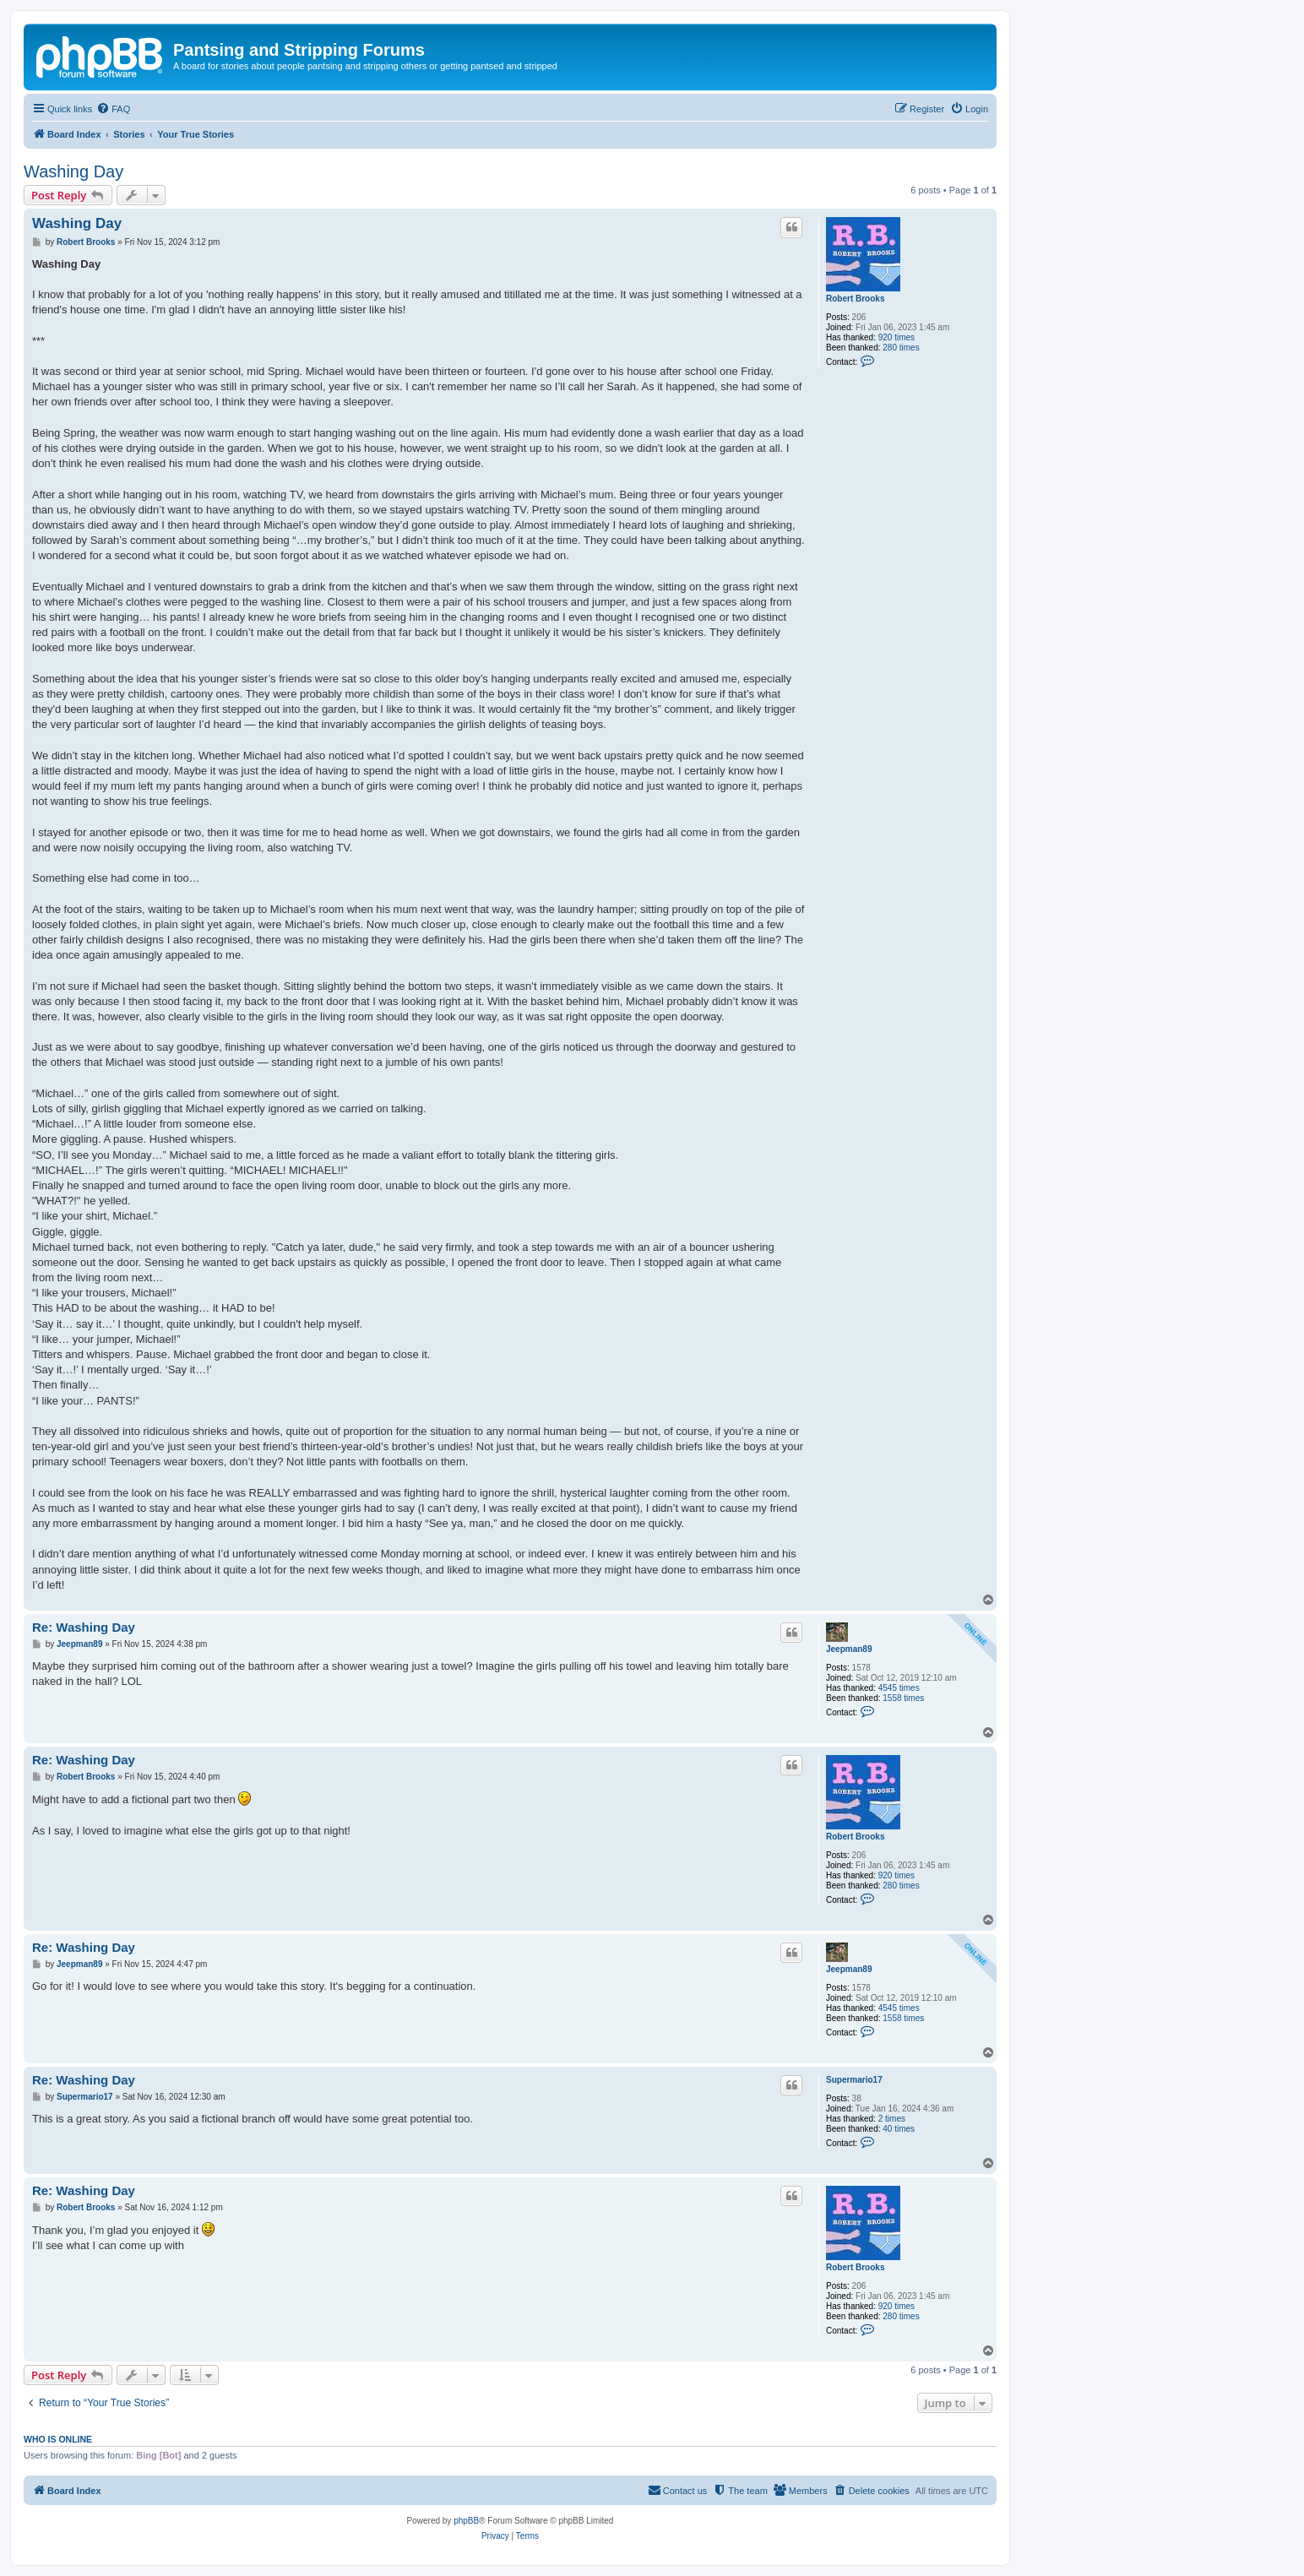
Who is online (58, 2439)
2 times (891, 2118)
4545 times (899, 1688)
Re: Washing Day (83, 1627)
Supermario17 (854, 2079)
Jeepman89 (849, 1649)
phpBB (466, 2520)
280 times (901, 347)
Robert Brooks (855, 298)
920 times (896, 337)
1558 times (903, 1698)
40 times (899, 2128)
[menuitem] (113, 109)
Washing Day (73, 171)
